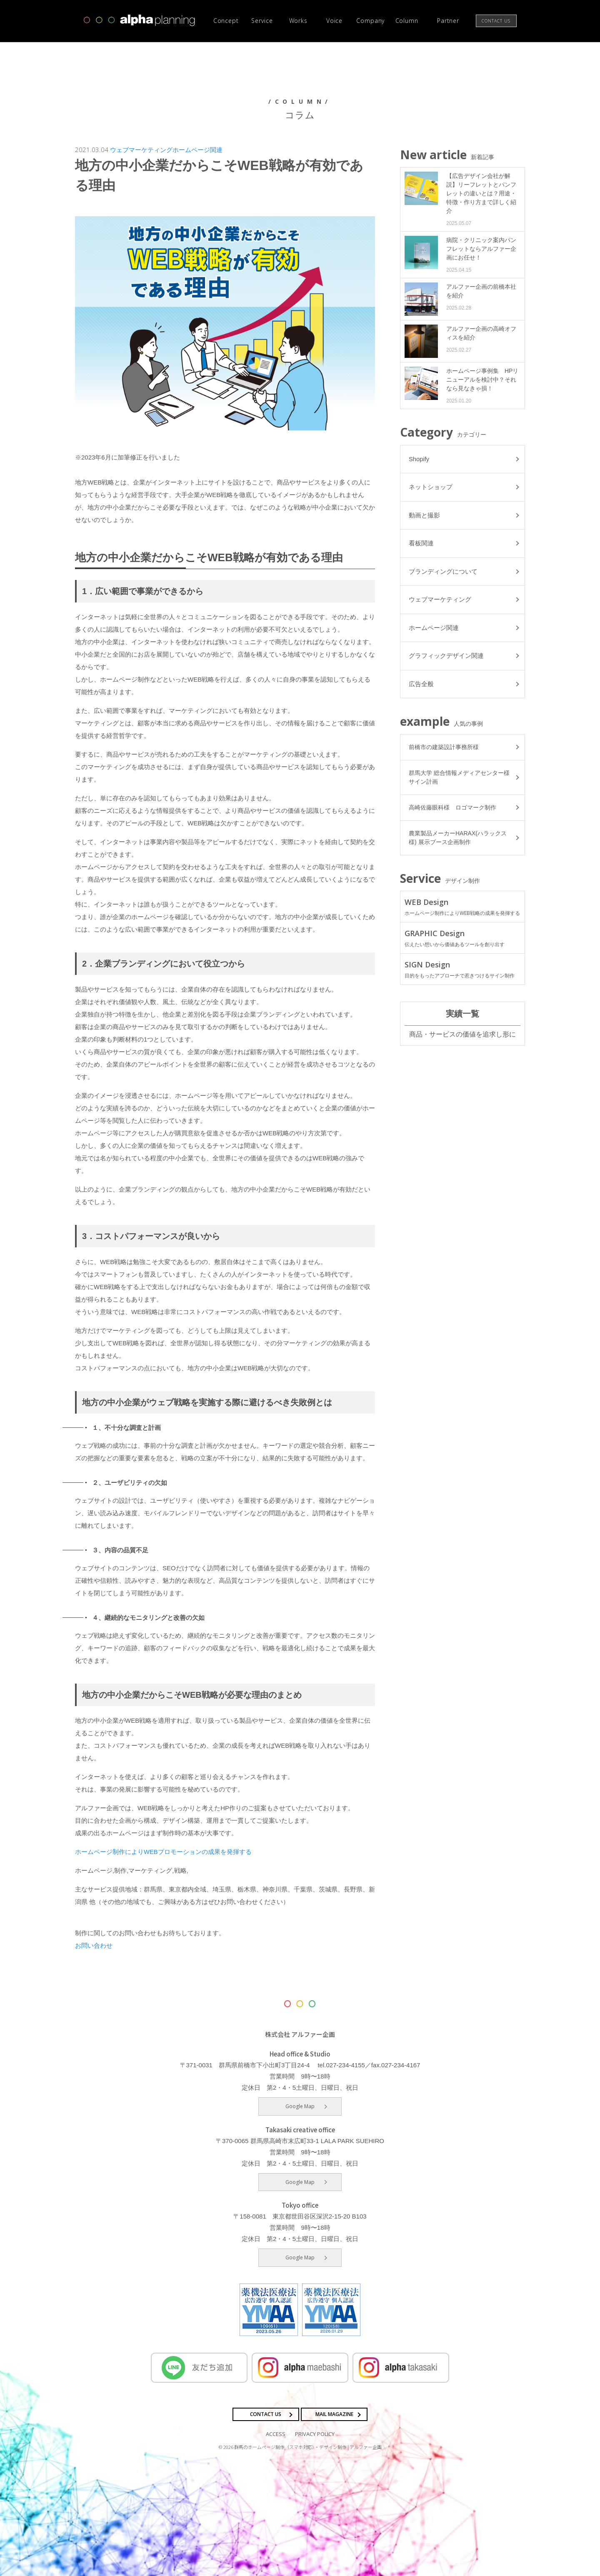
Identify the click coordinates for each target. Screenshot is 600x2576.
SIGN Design (462, 971)
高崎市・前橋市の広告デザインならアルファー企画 (139, 20)
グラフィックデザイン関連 (446, 657)
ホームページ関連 (197, 149)
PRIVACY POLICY (315, 2433)
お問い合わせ (93, 1945)
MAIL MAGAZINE (334, 2413)
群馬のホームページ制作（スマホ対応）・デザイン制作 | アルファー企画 (308, 2446)
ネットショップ (430, 487)
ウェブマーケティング (141, 149)
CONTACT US (265, 2413)
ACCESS (275, 2433)
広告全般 (421, 686)
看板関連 (421, 544)
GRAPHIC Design (462, 940)
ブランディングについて (443, 572)
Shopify (419, 459)
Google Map (300, 2105)
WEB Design (462, 909)
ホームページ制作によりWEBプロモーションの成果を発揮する (163, 1851)
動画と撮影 (424, 516)
